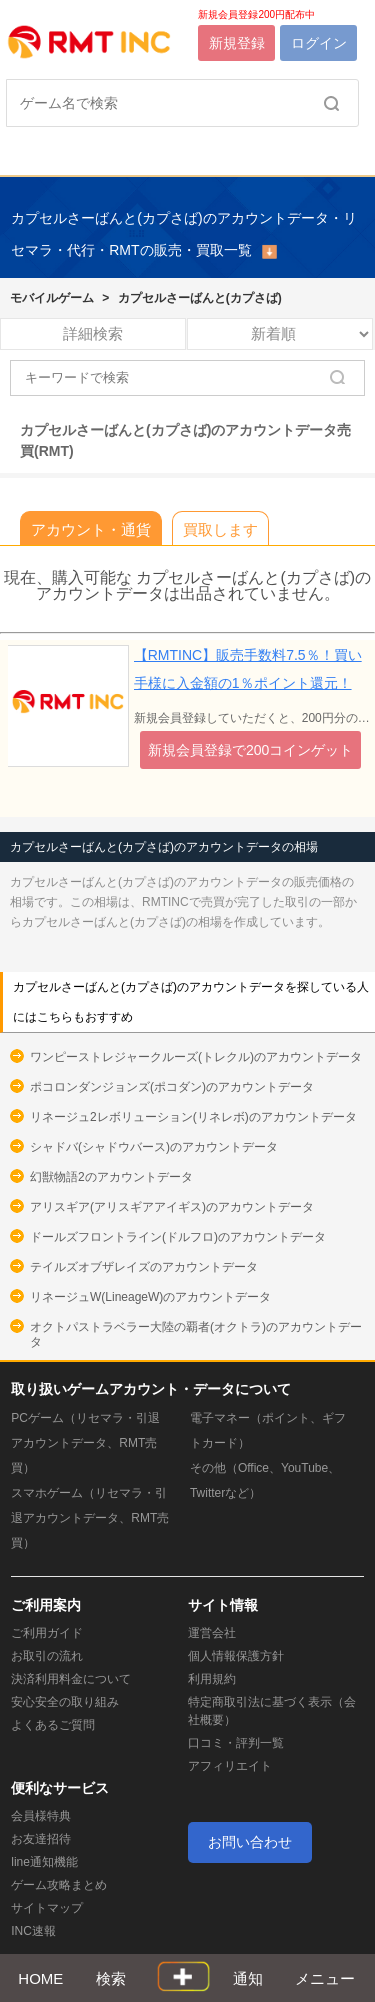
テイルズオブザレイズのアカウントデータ (144, 1267)
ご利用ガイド (47, 1633)
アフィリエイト (230, 1766)
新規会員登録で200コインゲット (250, 750)
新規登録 (237, 43)
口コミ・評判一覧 (236, 1743)
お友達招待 (41, 1839)
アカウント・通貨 (91, 529)
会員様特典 (41, 1816)
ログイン (319, 43)
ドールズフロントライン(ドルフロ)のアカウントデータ (178, 1237)
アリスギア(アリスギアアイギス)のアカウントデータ (172, 1207)
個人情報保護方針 (236, 1656)
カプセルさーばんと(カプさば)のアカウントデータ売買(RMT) (185, 441)
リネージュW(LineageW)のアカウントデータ (150, 1297)
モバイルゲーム (52, 298)
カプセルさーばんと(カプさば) (200, 298)
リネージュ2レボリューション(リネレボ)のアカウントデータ (193, 1117)
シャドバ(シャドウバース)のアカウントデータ (154, 1147)
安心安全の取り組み (65, 1702)
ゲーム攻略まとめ (59, 1885)
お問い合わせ (250, 1842)
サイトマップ (47, 1908)
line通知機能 (44, 1862)
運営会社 (212, 1633)
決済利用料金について (71, 1679)
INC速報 (33, 1931)
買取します (220, 529)
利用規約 (212, 1679)
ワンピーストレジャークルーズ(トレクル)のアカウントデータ (196, 1057)
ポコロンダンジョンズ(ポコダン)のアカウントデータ (172, 1087)
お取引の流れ (47, 1656)
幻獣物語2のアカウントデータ (111, 1177)
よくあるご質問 (53, 1725)
